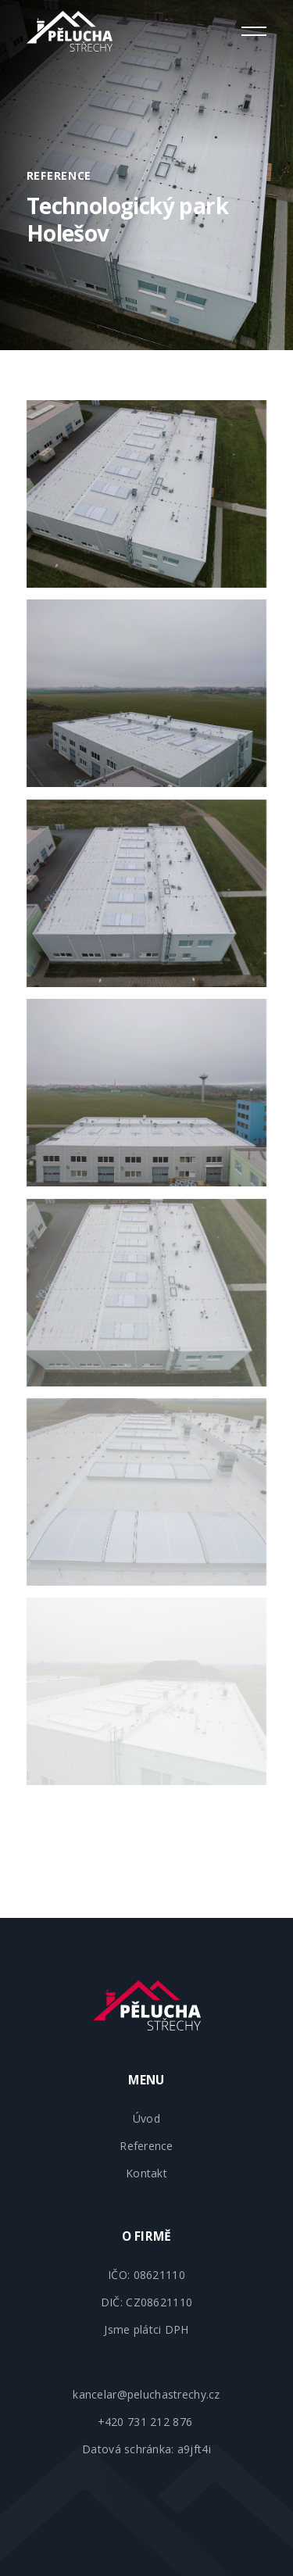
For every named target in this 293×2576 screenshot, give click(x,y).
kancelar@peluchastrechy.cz (146, 2394)
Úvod (146, 2118)
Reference (146, 2145)
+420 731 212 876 (147, 2421)
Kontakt (146, 2173)
